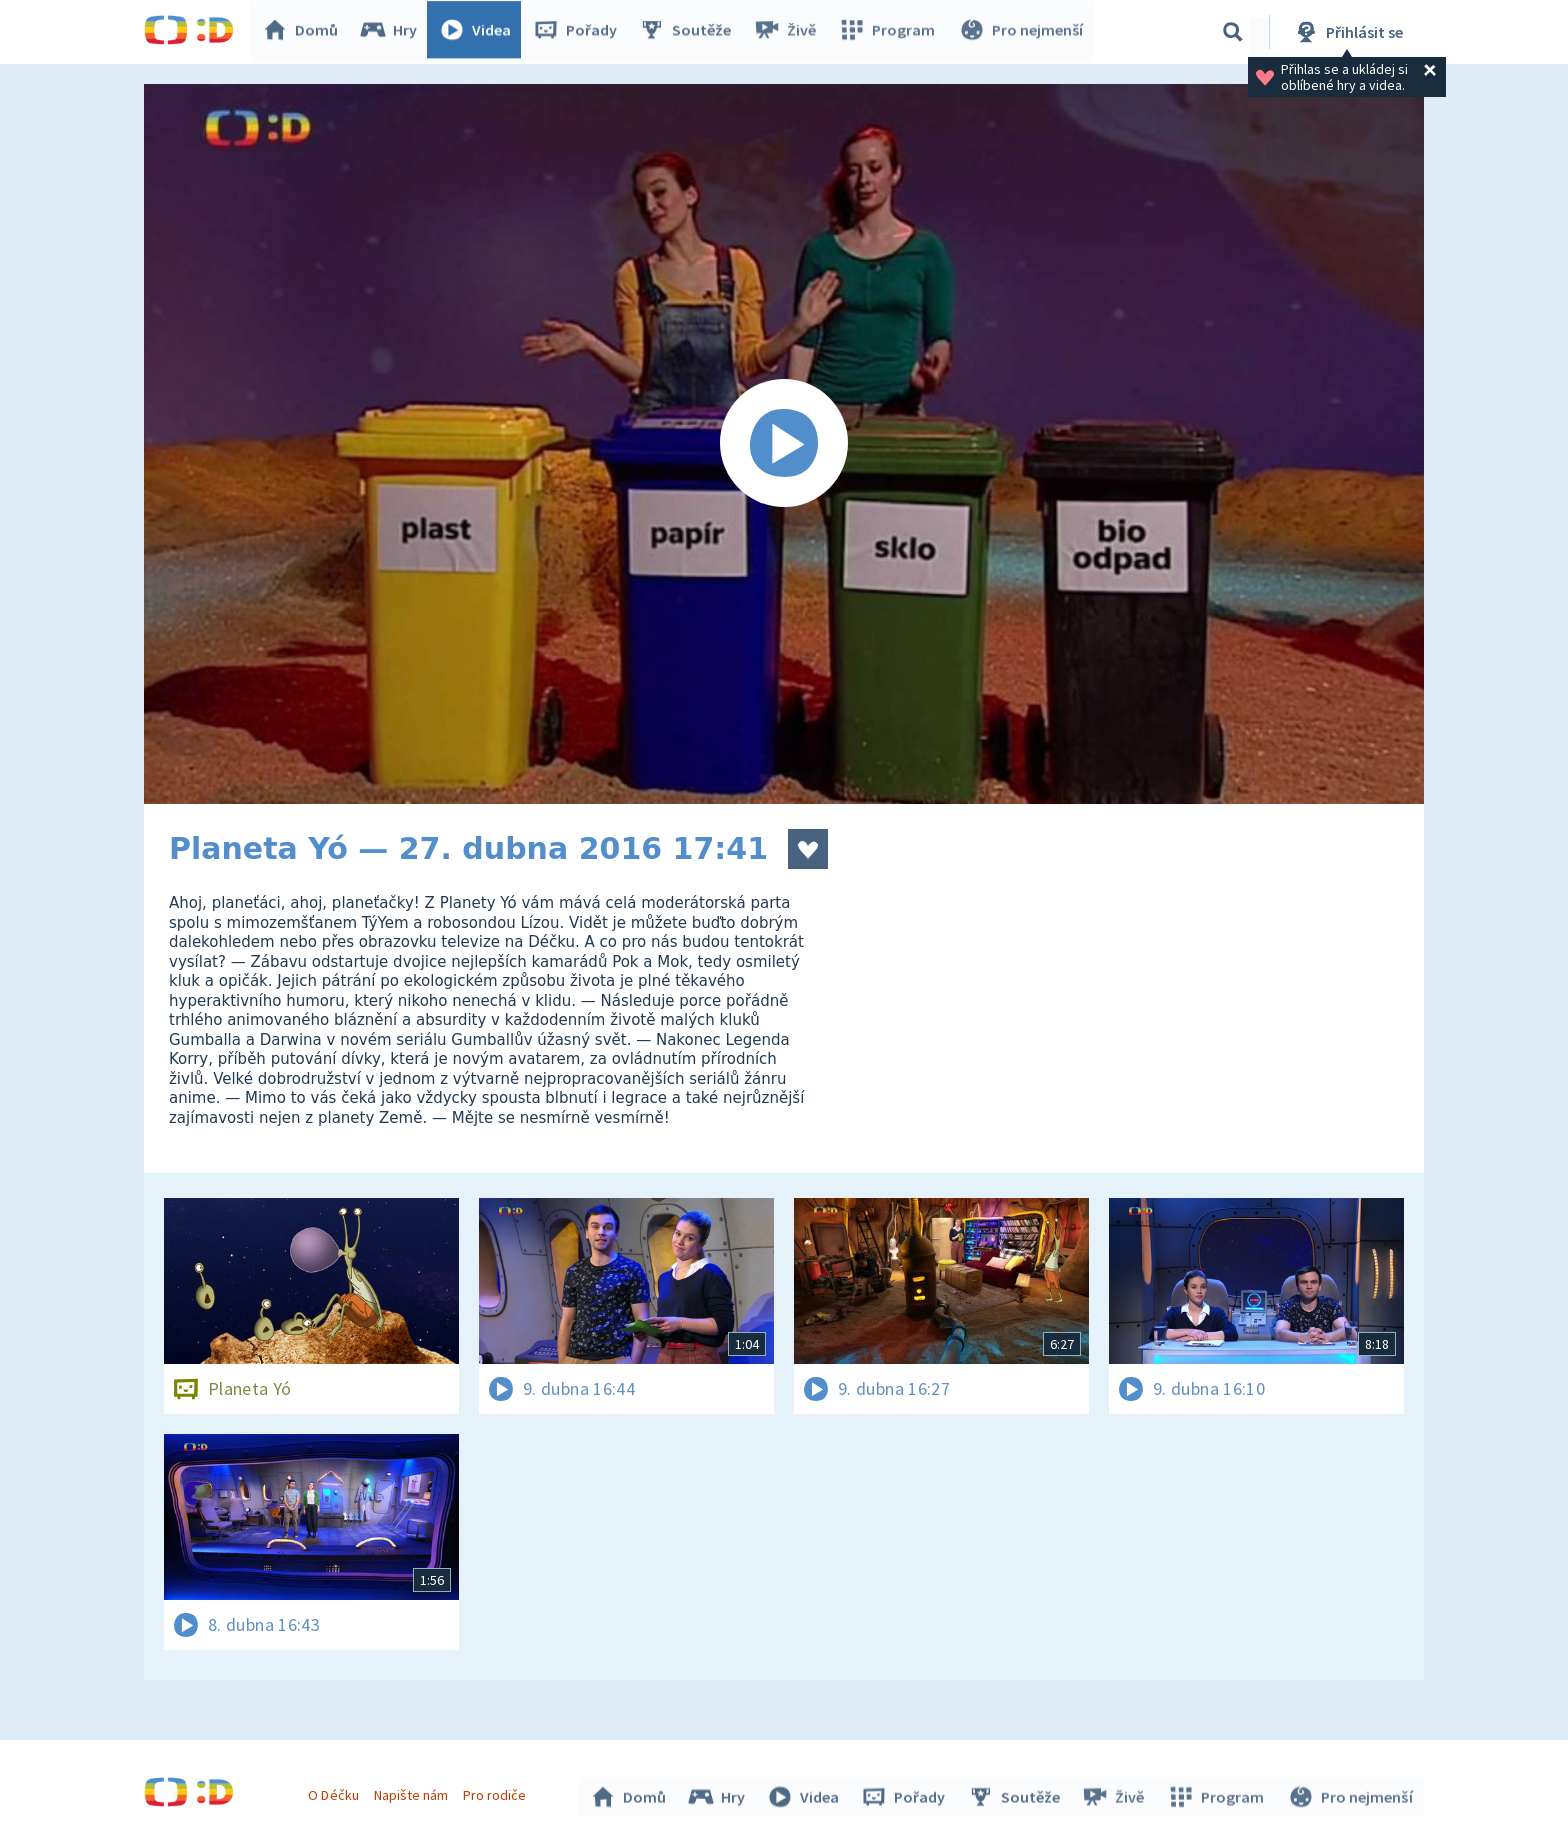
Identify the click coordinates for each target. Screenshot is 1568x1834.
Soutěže (690, 32)
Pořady (580, 32)
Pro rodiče (497, 1792)
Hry (393, 32)
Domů (305, 32)
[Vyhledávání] (1233, 32)
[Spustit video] (784, 444)
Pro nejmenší (1022, 32)
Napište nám (413, 1792)
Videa (480, 32)
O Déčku (336, 1792)
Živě (789, 32)
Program (890, 32)
